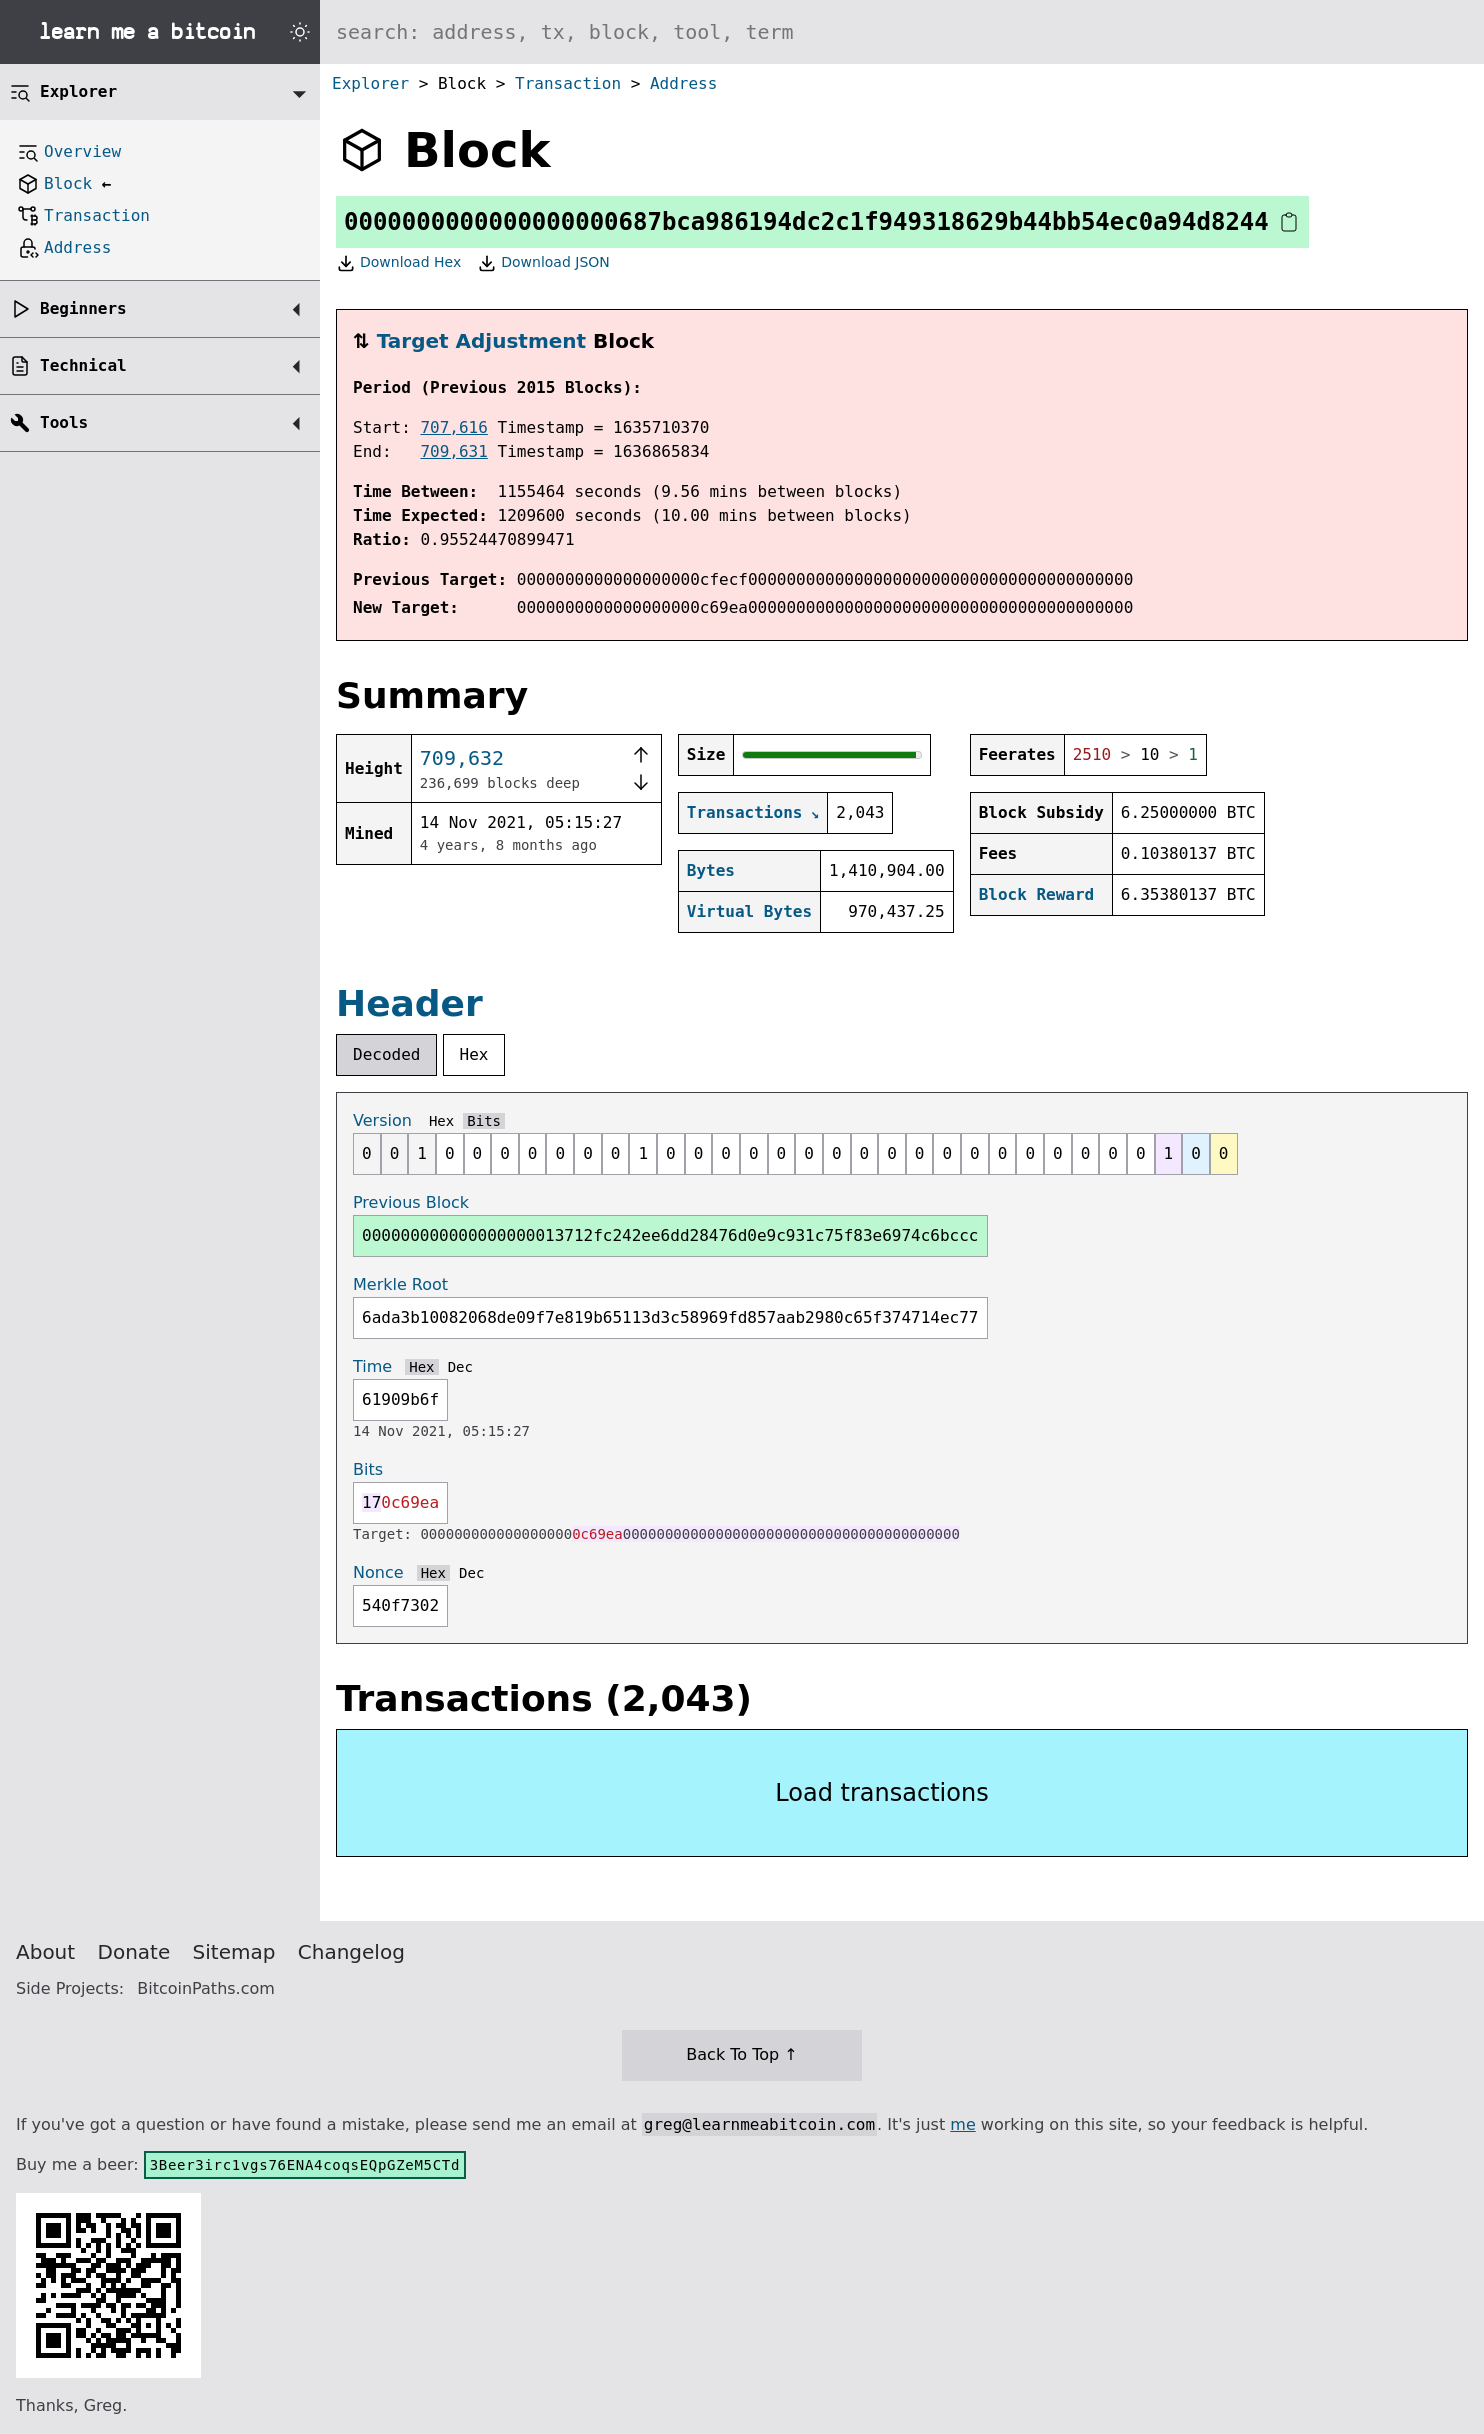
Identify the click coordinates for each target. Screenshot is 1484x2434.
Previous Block (411, 1202)
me (962, 2124)
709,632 (462, 758)
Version (382, 1120)
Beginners (83, 308)
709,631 (453, 451)
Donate (134, 1952)
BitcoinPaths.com (206, 1988)
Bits (484, 1121)
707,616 (453, 427)
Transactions (745, 812)
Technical (83, 365)
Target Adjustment (481, 341)
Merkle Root (400, 1284)
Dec (460, 1367)
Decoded (386, 1054)
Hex (474, 1054)
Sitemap (234, 1952)
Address (683, 83)
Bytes (711, 870)
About (45, 1952)
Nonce (378, 1572)
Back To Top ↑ (741, 2054)
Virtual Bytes (749, 911)
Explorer (370, 83)
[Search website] (902, 32)
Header (409, 1003)
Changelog (351, 1952)
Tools (64, 422)
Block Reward (1037, 894)
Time (372, 1366)
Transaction (568, 83)
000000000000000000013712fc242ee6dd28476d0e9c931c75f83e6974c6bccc (670, 1235)
